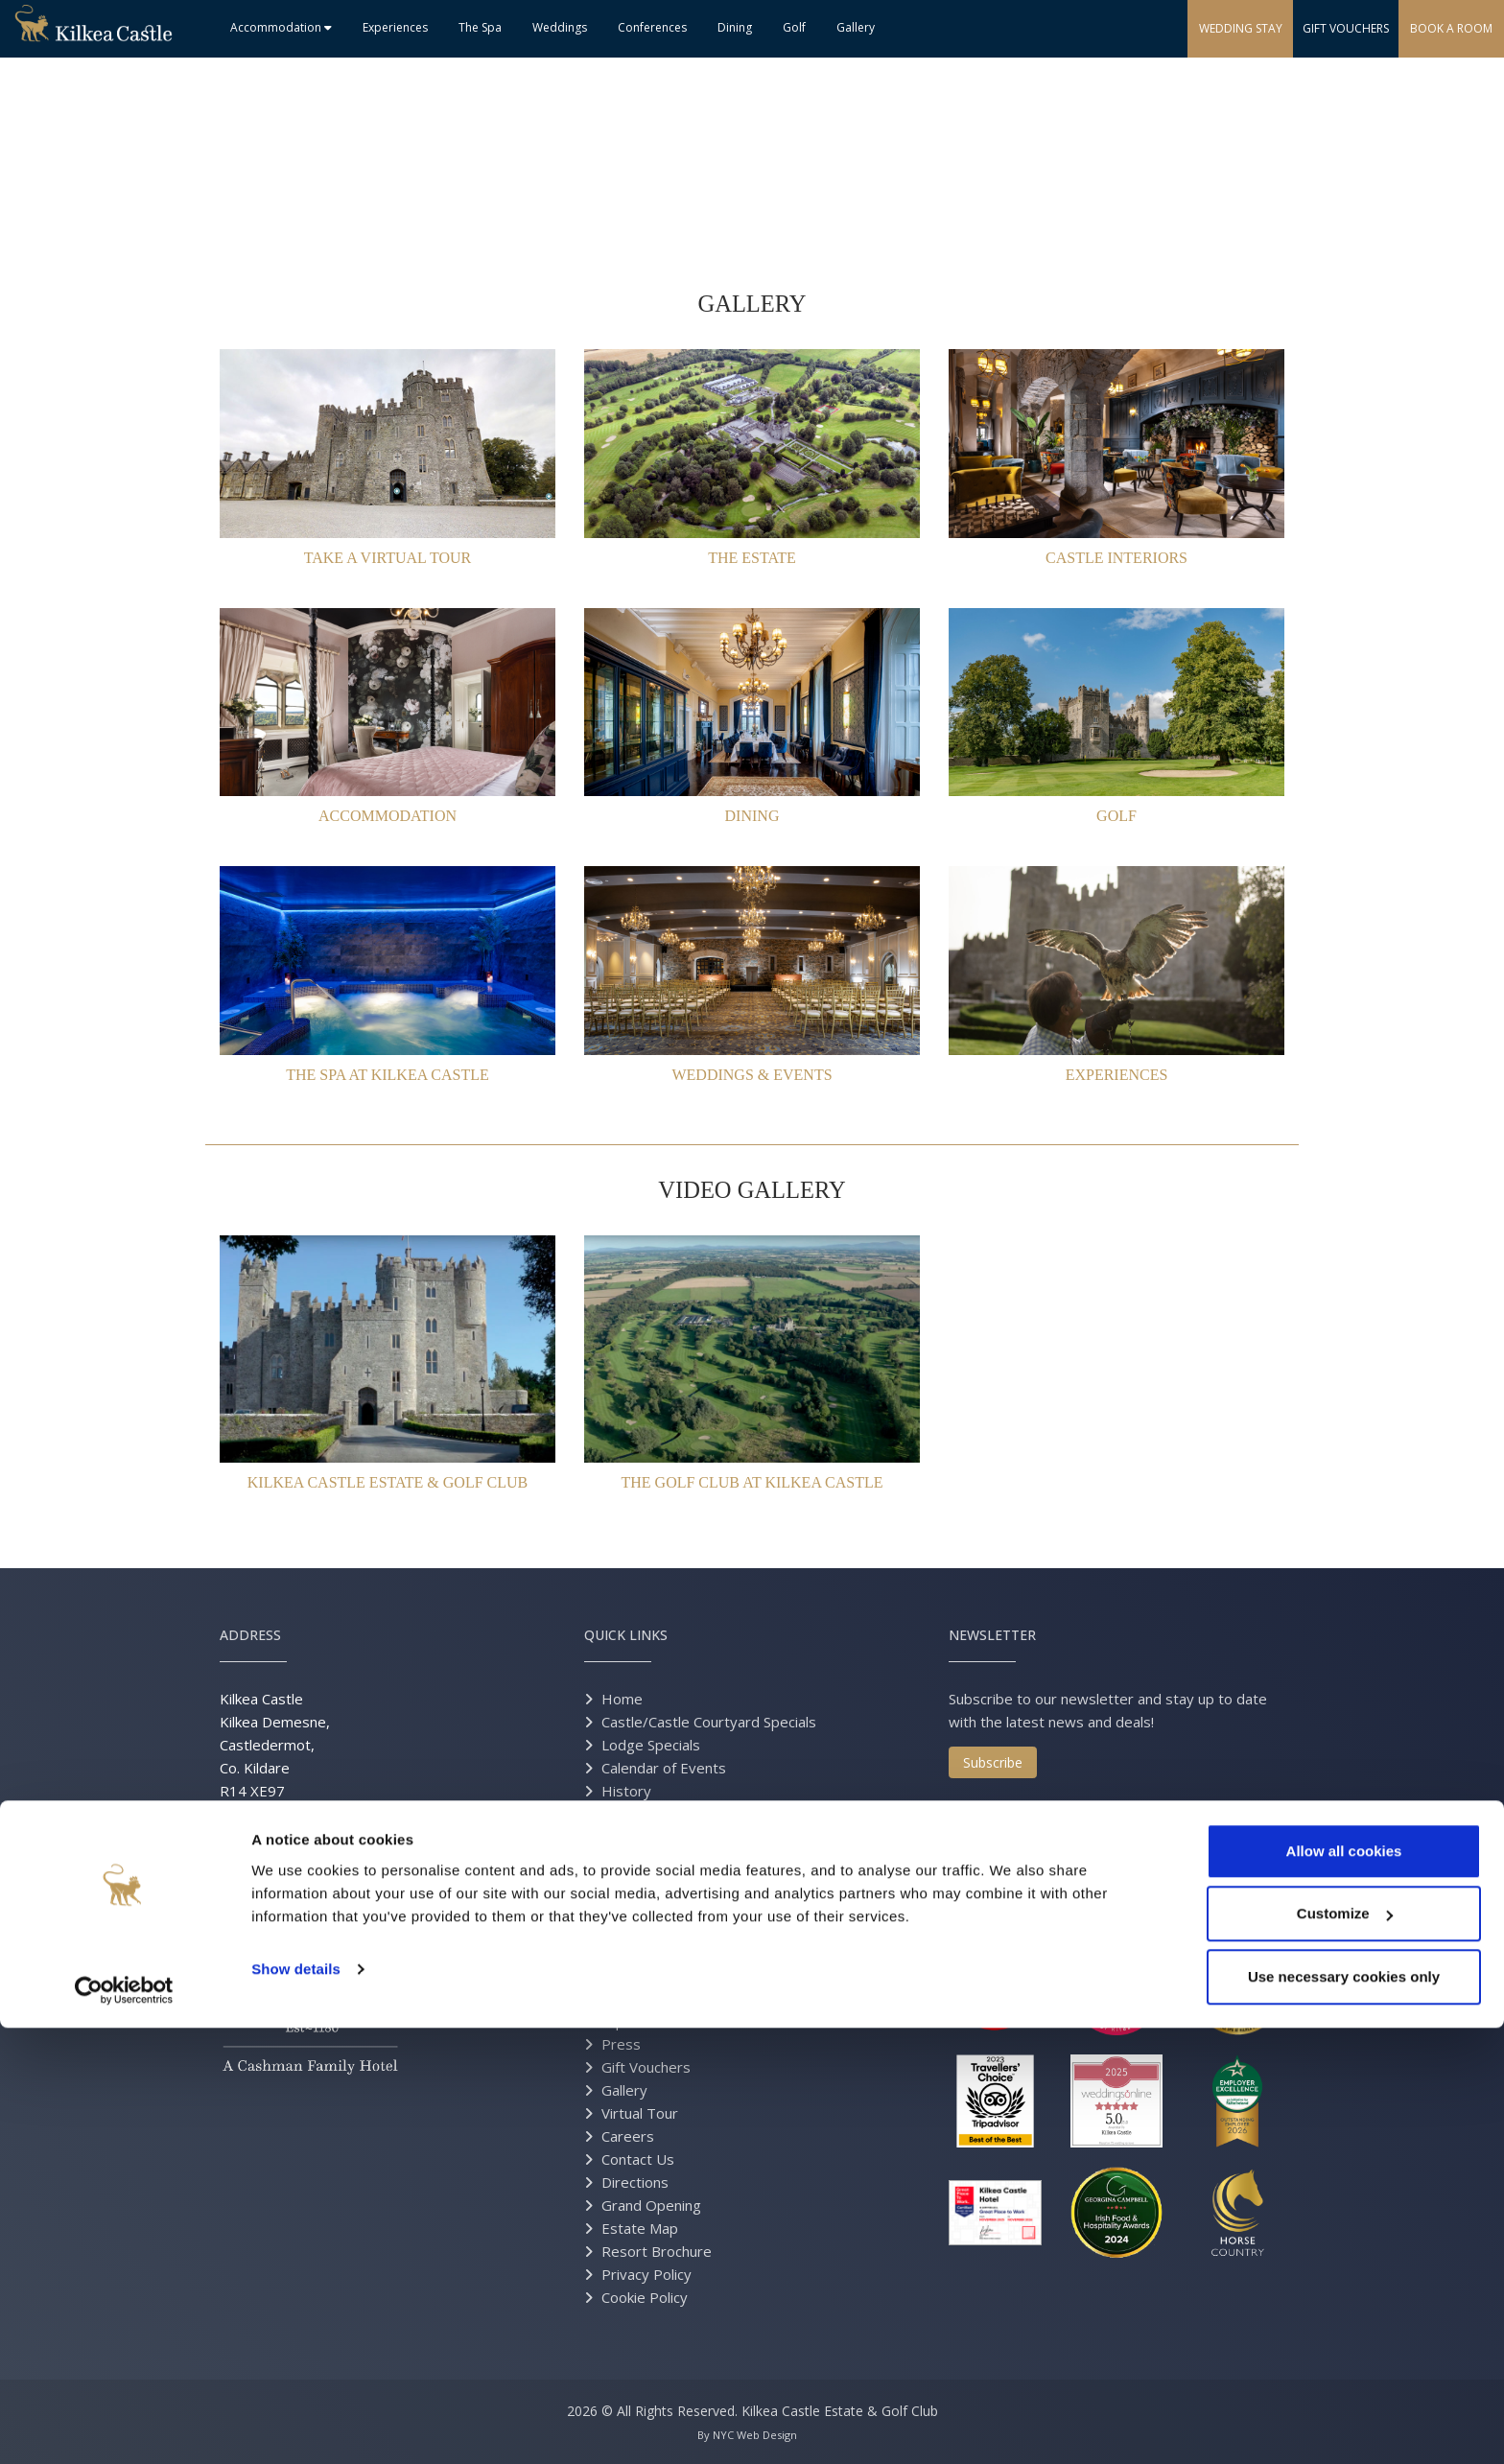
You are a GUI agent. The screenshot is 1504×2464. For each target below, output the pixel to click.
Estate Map (639, 2228)
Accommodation (281, 27)
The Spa (480, 27)
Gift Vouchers (646, 2067)
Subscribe (992, 1762)
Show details (296, 2405)
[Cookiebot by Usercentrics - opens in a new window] (124, 2426)
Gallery (855, 27)
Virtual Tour (639, 2113)
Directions (635, 2182)
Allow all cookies (1344, 2287)
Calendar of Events (663, 1767)
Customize (1345, 2350)
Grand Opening (651, 2205)
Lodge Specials (650, 1744)
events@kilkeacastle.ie (294, 1911)
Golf (794, 27)
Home (622, 1698)
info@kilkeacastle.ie (324, 1888)
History (626, 1790)
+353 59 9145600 (307, 1842)
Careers (627, 2136)
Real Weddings (650, 1928)
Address (250, 1635)
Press (621, 2043)
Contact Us (637, 2159)
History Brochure (658, 1813)
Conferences (652, 27)
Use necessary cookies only (1344, 2413)
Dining (734, 27)
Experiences (395, 27)
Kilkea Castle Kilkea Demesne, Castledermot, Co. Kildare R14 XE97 (275, 1744)
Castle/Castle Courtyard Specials (708, 1721)
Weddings (559, 27)
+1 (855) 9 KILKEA (346, 1865)
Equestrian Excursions (674, 2020)
